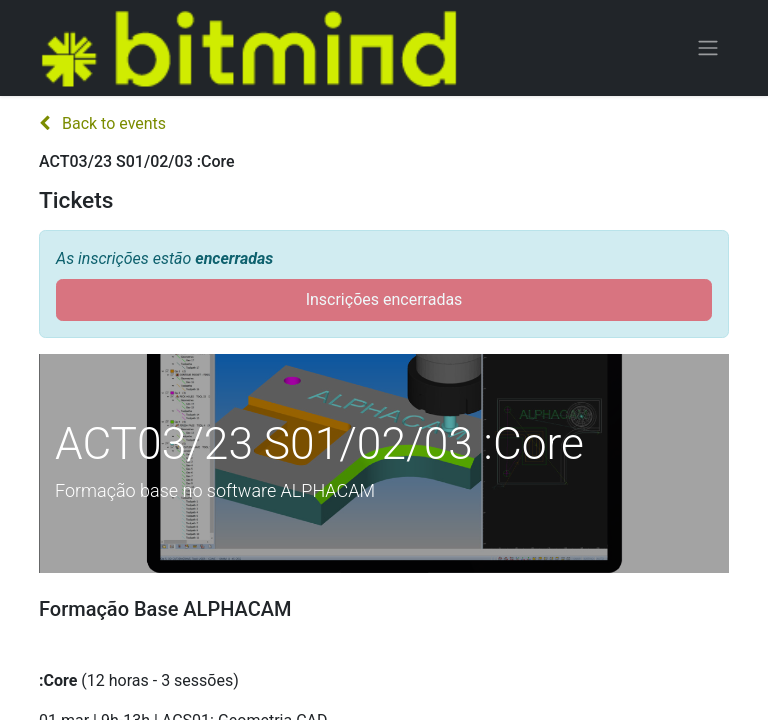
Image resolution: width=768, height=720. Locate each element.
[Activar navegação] (708, 48)
